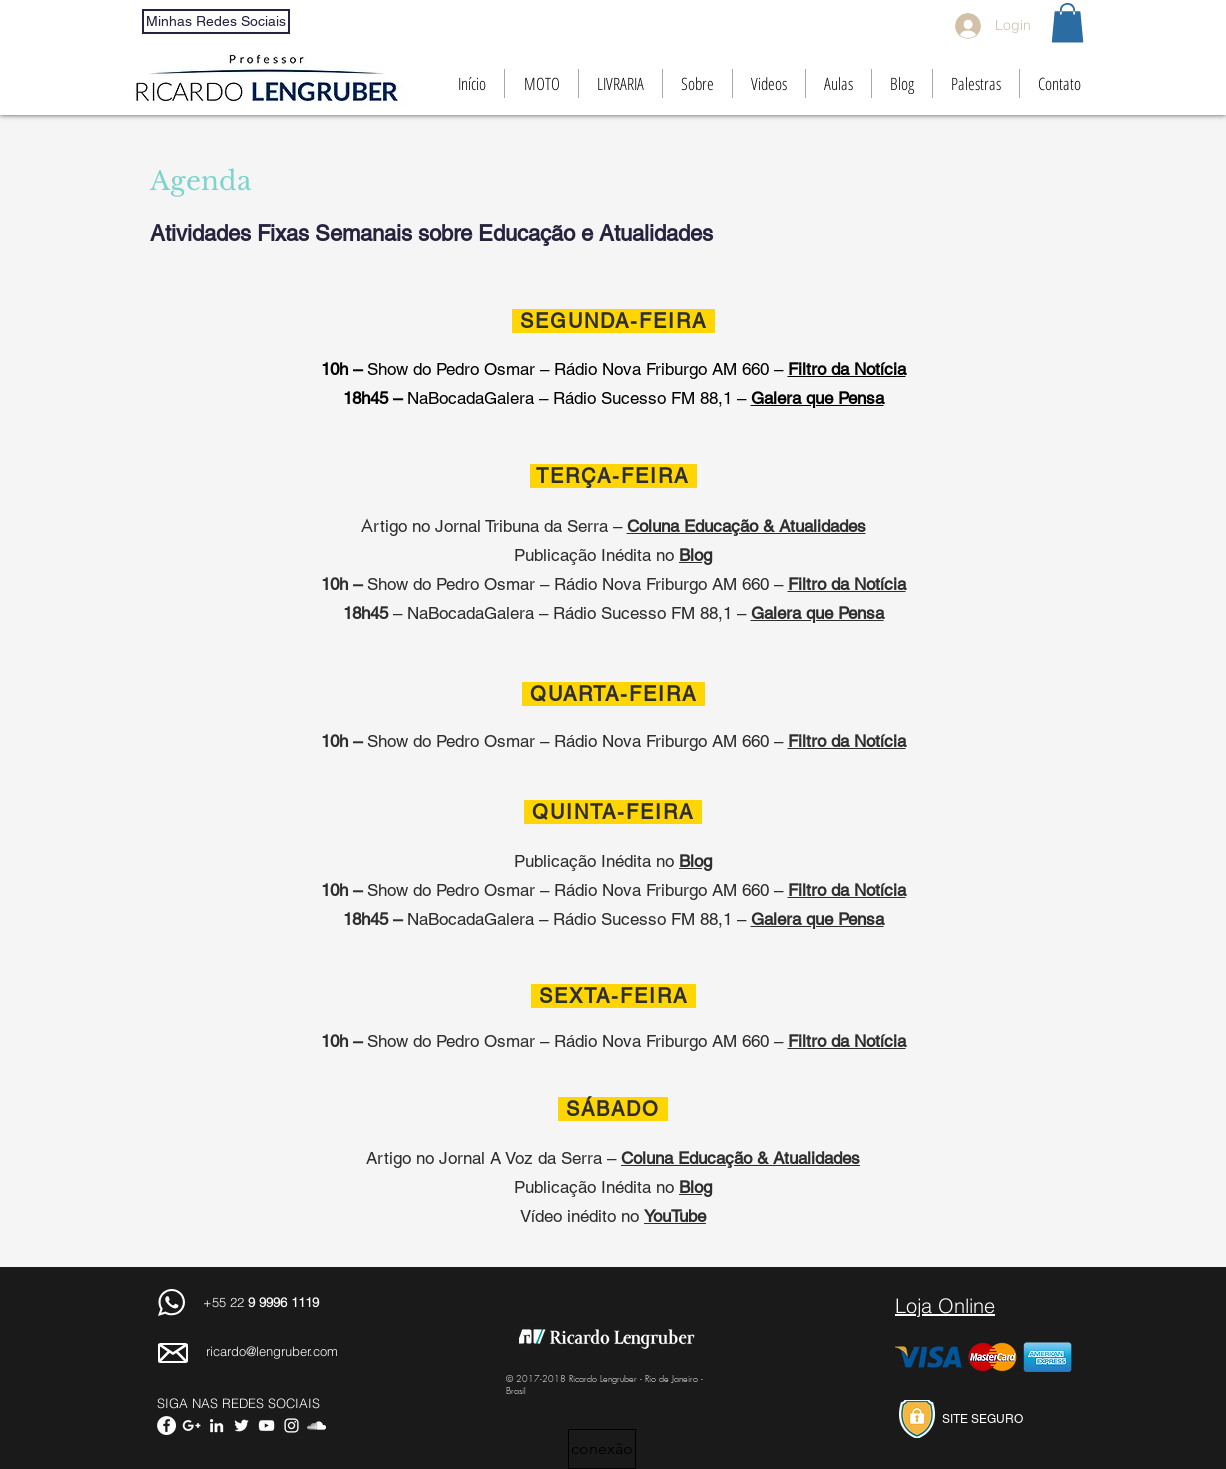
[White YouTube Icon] (266, 1425)
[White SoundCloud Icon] (316, 1425)
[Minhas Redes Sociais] (216, 21)
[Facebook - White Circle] (166, 1425)
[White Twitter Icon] (241, 1425)
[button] (1067, 22)
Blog (695, 1187)
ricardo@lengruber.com (272, 1351)
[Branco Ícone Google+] (191, 1425)
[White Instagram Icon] (291, 1425)
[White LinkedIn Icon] (216, 1425)
